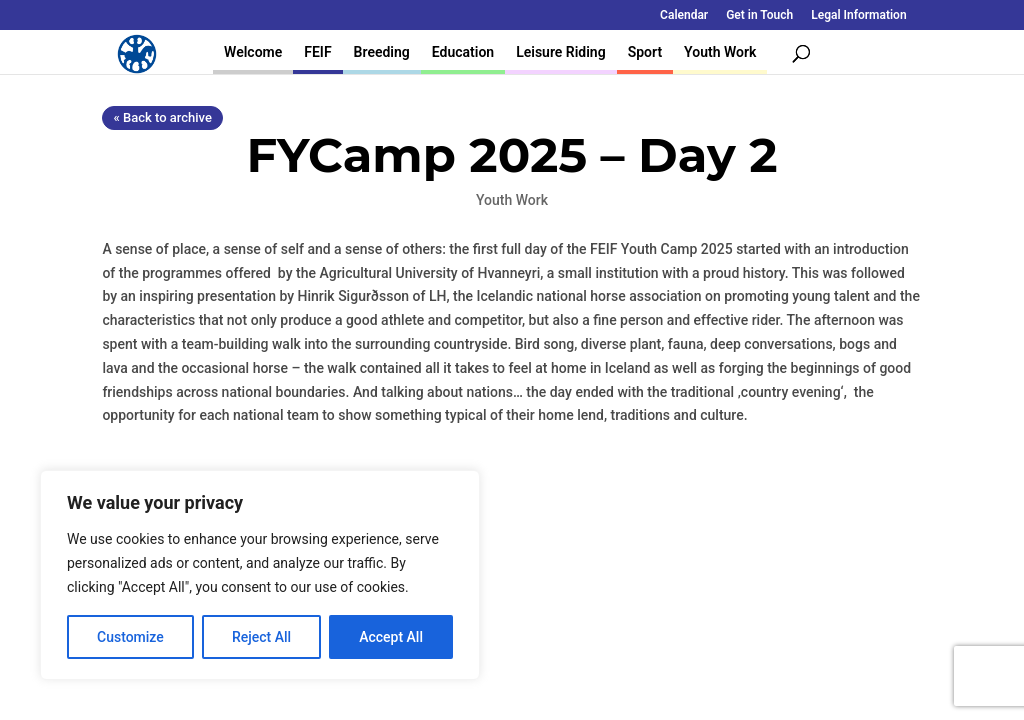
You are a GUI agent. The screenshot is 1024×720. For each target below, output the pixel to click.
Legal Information (858, 15)
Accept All (391, 637)
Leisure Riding (561, 52)
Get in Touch (759, 15)
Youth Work (720, 52)
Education (463, 52)
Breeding (382, 52)
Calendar (684, 15)
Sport (645, 52)
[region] (260, 575)
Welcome (253, 52)
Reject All (261, 637)
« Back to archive (162, 117)
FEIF (317, 52)
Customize (130, 637)
